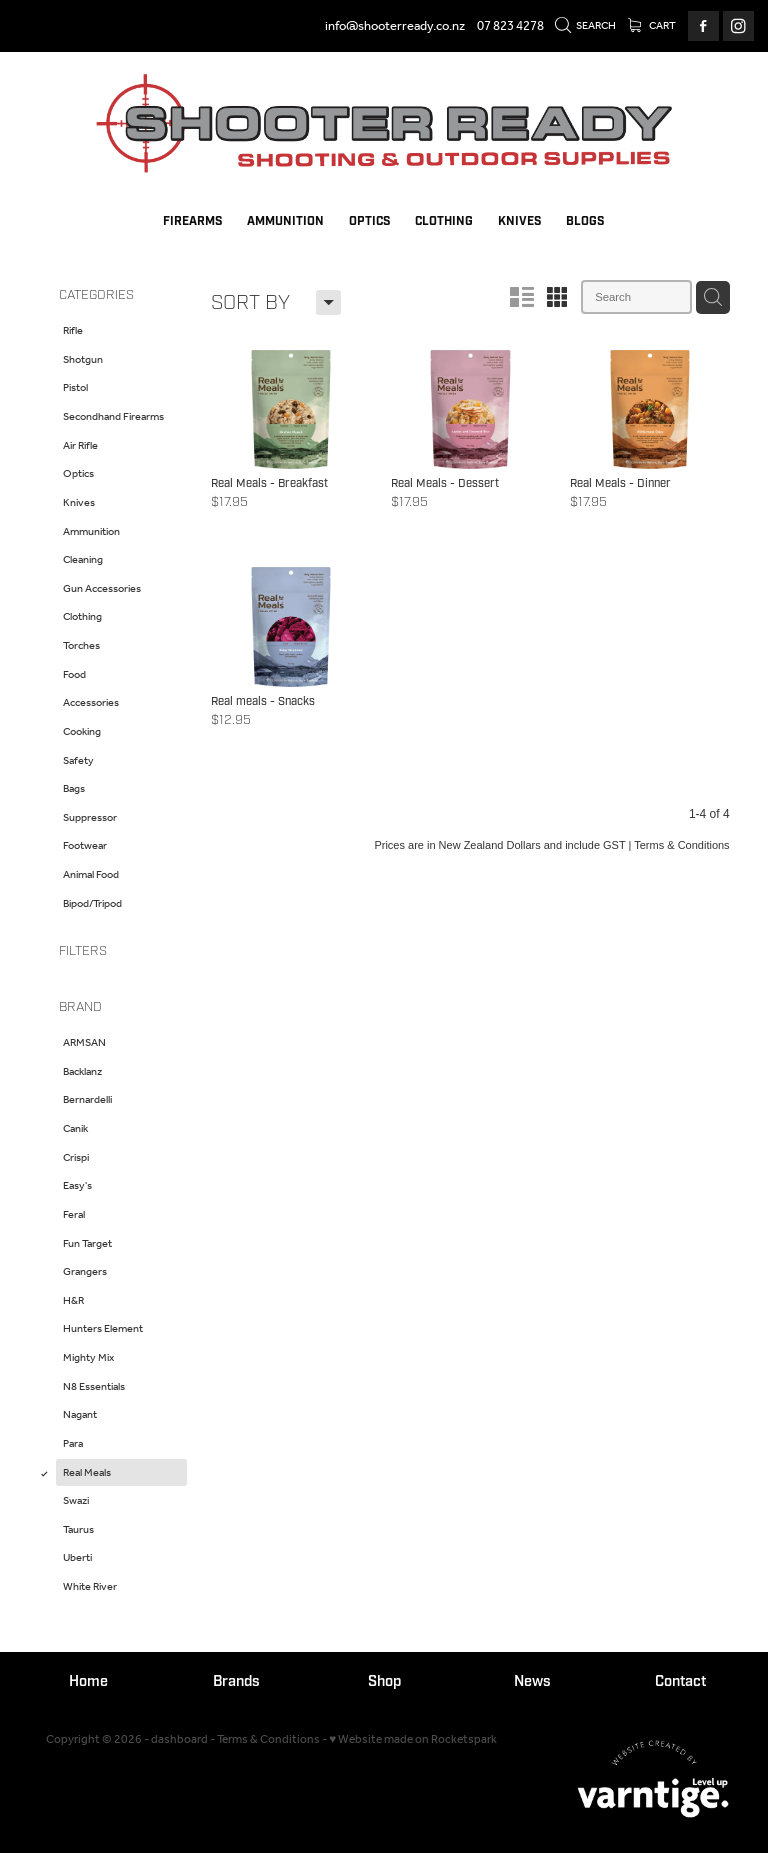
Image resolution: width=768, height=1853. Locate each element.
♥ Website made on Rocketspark (413, 1739)
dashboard (179, 1739)
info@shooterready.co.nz (395, 26)
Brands (236, 1681)
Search (586, 26)
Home (88, 1681)
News (532, 1681)
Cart (652, 26)
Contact (680, 1681)
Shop (384, 1681)
